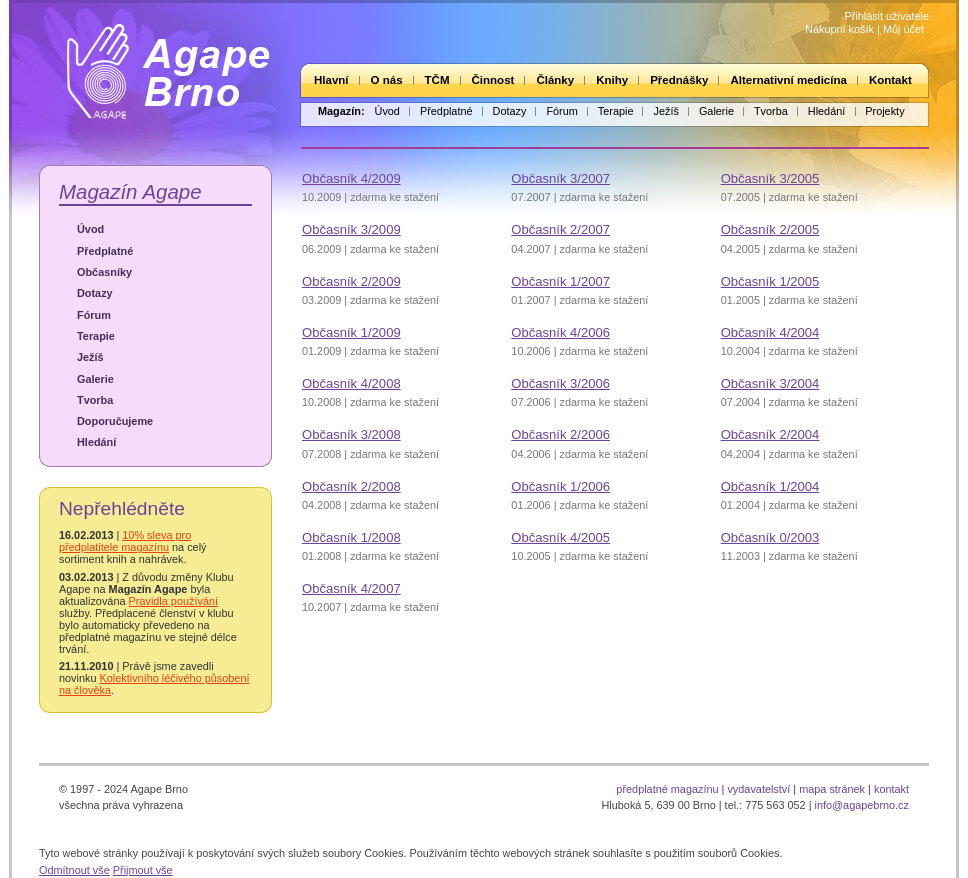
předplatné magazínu (667, 789)
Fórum (561, 111)
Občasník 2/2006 (560, 434)
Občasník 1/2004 (770, 486)
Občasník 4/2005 (560, 537)
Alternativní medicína (788, 80)
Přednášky (679, 80)
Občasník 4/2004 (770, 332)
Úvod (387, 111)
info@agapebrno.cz (862, 805)
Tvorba (771, 111)
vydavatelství (758, 789)
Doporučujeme (115, 421)
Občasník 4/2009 (351, 178)
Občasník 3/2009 (351, 229)
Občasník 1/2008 (351, 537)
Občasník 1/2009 (351, 332)
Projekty (884, 111)
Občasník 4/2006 (560, 332)
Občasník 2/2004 (770, 434)
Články (555, 80)
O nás (387, 80)
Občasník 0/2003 (770, 537)
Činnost (493, 80)
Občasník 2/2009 (351, 281)
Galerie (716, 111)
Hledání (826, 111)
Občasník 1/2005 (770, 281)
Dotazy (510, 111)
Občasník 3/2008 (351, 434)
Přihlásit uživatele (886, 16)
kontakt (891, 789)
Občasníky (104, 272)
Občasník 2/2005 (770, 229)
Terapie (616, 111)
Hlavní (331, 80)
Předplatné (446, 111)
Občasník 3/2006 (560, 383)
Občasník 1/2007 (560, 281)
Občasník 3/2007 (560, 178)
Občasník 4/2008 (351, 383)
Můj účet (903, 29)
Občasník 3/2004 (770, 383)
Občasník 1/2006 (560, 486)
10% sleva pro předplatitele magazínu (125, 541)
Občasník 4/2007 (351, 588)
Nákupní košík (839, 29)
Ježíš (665, 111)
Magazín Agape (130, 191)
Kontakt (890, 80)
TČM (437, 80)
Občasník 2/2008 (351, 486)
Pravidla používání (173, 601)
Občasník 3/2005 (770, 178)
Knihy (612, 80)
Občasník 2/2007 (560, 229)
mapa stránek (832, 789)
